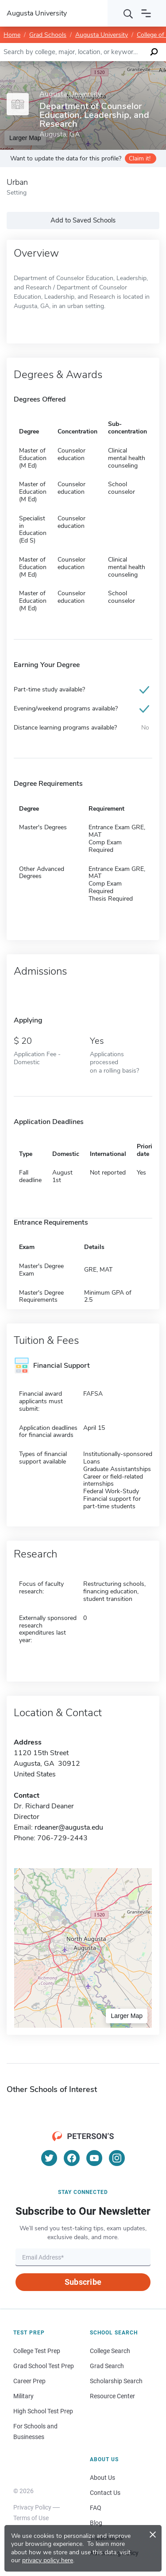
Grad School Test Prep (43, 2365)
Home (12, 35)
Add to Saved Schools (83, 220)
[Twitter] (49, 2158)
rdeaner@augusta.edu (69, 1827)
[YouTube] (94, 2158)
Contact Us (105, 2492)
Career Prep (29, 2381)
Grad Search (107, 2365)
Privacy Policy (32, 2507)
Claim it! (140, 158)
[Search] (128, 13)
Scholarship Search (116, 2381)
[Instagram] (117, 2158)
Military (23, 2396)
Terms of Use (31, 2517)
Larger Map (127, 2015)
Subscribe (83, 2282)
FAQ (95, 2507)
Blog (96, 2522)
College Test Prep (36, 2350)
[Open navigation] (146, 13)
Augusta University (101, 35)
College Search (110, 2350)
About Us (102, 2477)
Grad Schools (47, 35)
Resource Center (112, 2396)
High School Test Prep (43, 2411)
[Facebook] (72, 2158)
